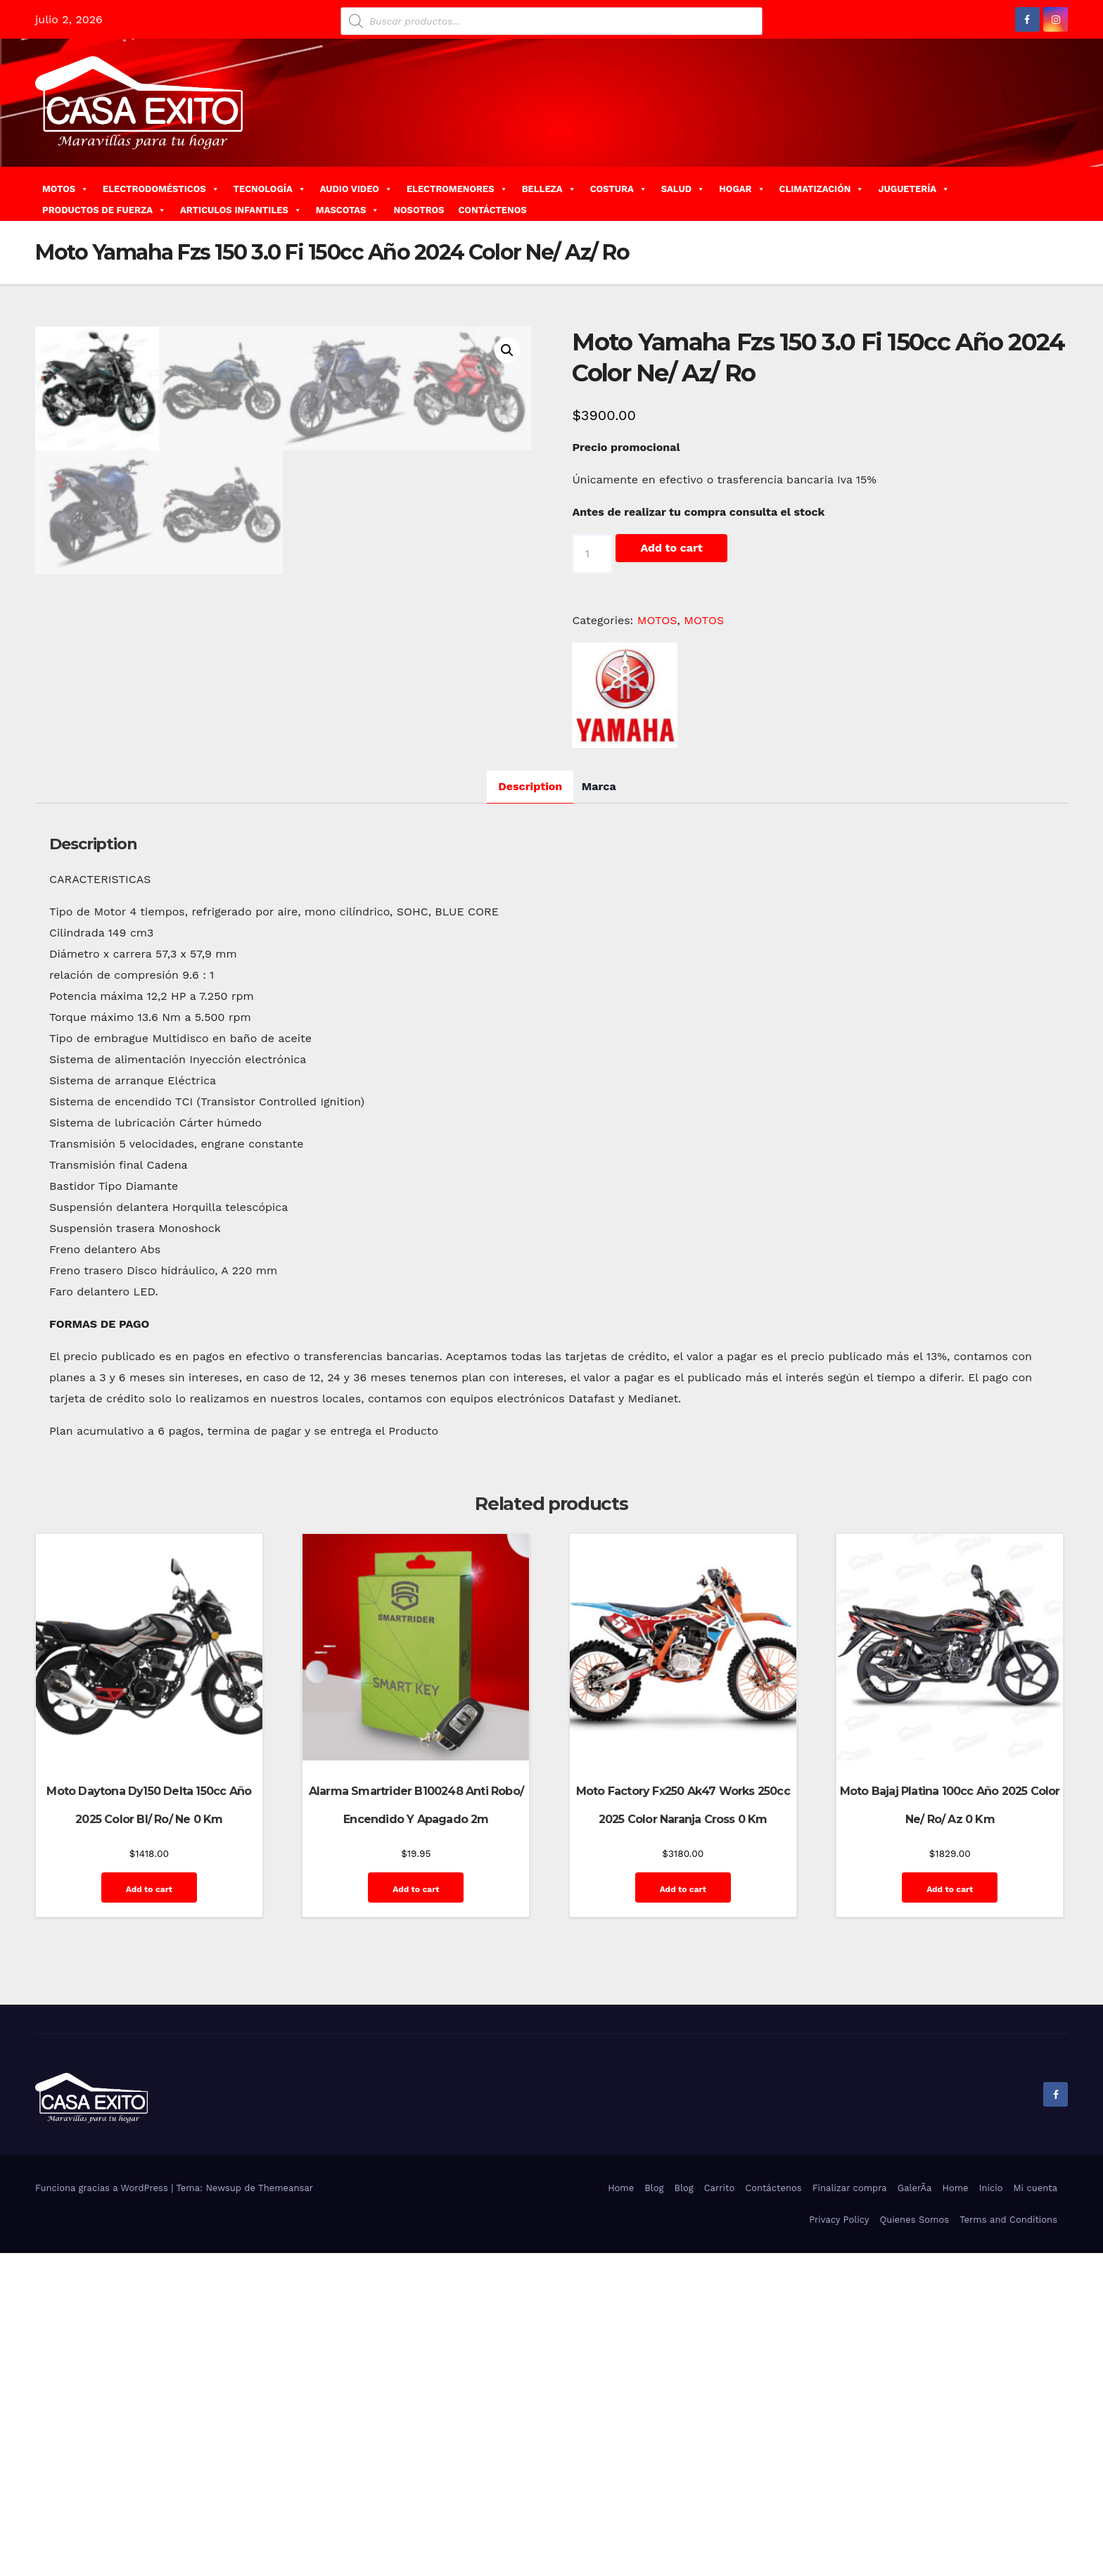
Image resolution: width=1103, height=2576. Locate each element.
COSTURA (618, 189)
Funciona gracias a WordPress (103, 2511)
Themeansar (285, 2511)
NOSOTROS (418, 210)
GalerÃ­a (915, 2511)
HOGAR (742, 189)
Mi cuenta (1035, 2511)
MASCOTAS (348, 210)
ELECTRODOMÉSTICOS (161, 189)
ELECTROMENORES (457, 189)
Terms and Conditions (1008, 2542)
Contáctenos (773, 2511)
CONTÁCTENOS (492, 210)
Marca (599, 1108)
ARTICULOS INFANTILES (241, 210)
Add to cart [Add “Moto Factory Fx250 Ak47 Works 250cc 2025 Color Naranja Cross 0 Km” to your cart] (683, 2211)
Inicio (991, 2511)
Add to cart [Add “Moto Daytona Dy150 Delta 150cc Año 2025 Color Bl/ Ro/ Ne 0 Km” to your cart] (149, 2211)
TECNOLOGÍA (270, 189)
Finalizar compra (849, 2511)
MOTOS (65, 189)
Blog (653, 2511)
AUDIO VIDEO (356, 189)
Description (530, 1108)
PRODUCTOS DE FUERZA (104, 210)
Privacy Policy (839, 2542)
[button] (1062, 193)
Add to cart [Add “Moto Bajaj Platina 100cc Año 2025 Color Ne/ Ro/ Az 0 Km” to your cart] (949, 2211)
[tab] (530, 1109)
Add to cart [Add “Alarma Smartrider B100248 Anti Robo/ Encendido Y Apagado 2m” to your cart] (416, 2211)
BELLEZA (549, 189)
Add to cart (671, 547)
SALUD (683, 189)
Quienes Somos (914, 2542)
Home (621, 2511)
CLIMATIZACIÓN (822, 189)
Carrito (719, 2511)
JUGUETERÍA (914, 189)
